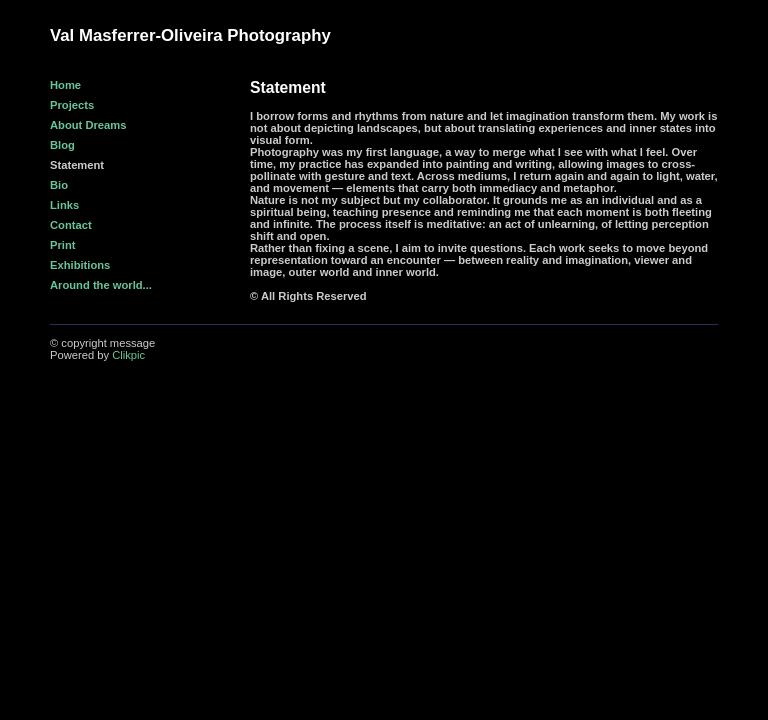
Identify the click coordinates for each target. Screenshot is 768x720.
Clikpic (128, 355)
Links (64, 205)
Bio (59, 185)
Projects (72, 105)
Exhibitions (80, 265)
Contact (71, 225)
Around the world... (101, 285)
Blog (62, 145)
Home (65, 85)
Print (62, 245)
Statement (77, 165)
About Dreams (88, 125)
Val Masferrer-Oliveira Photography (190, 35)
